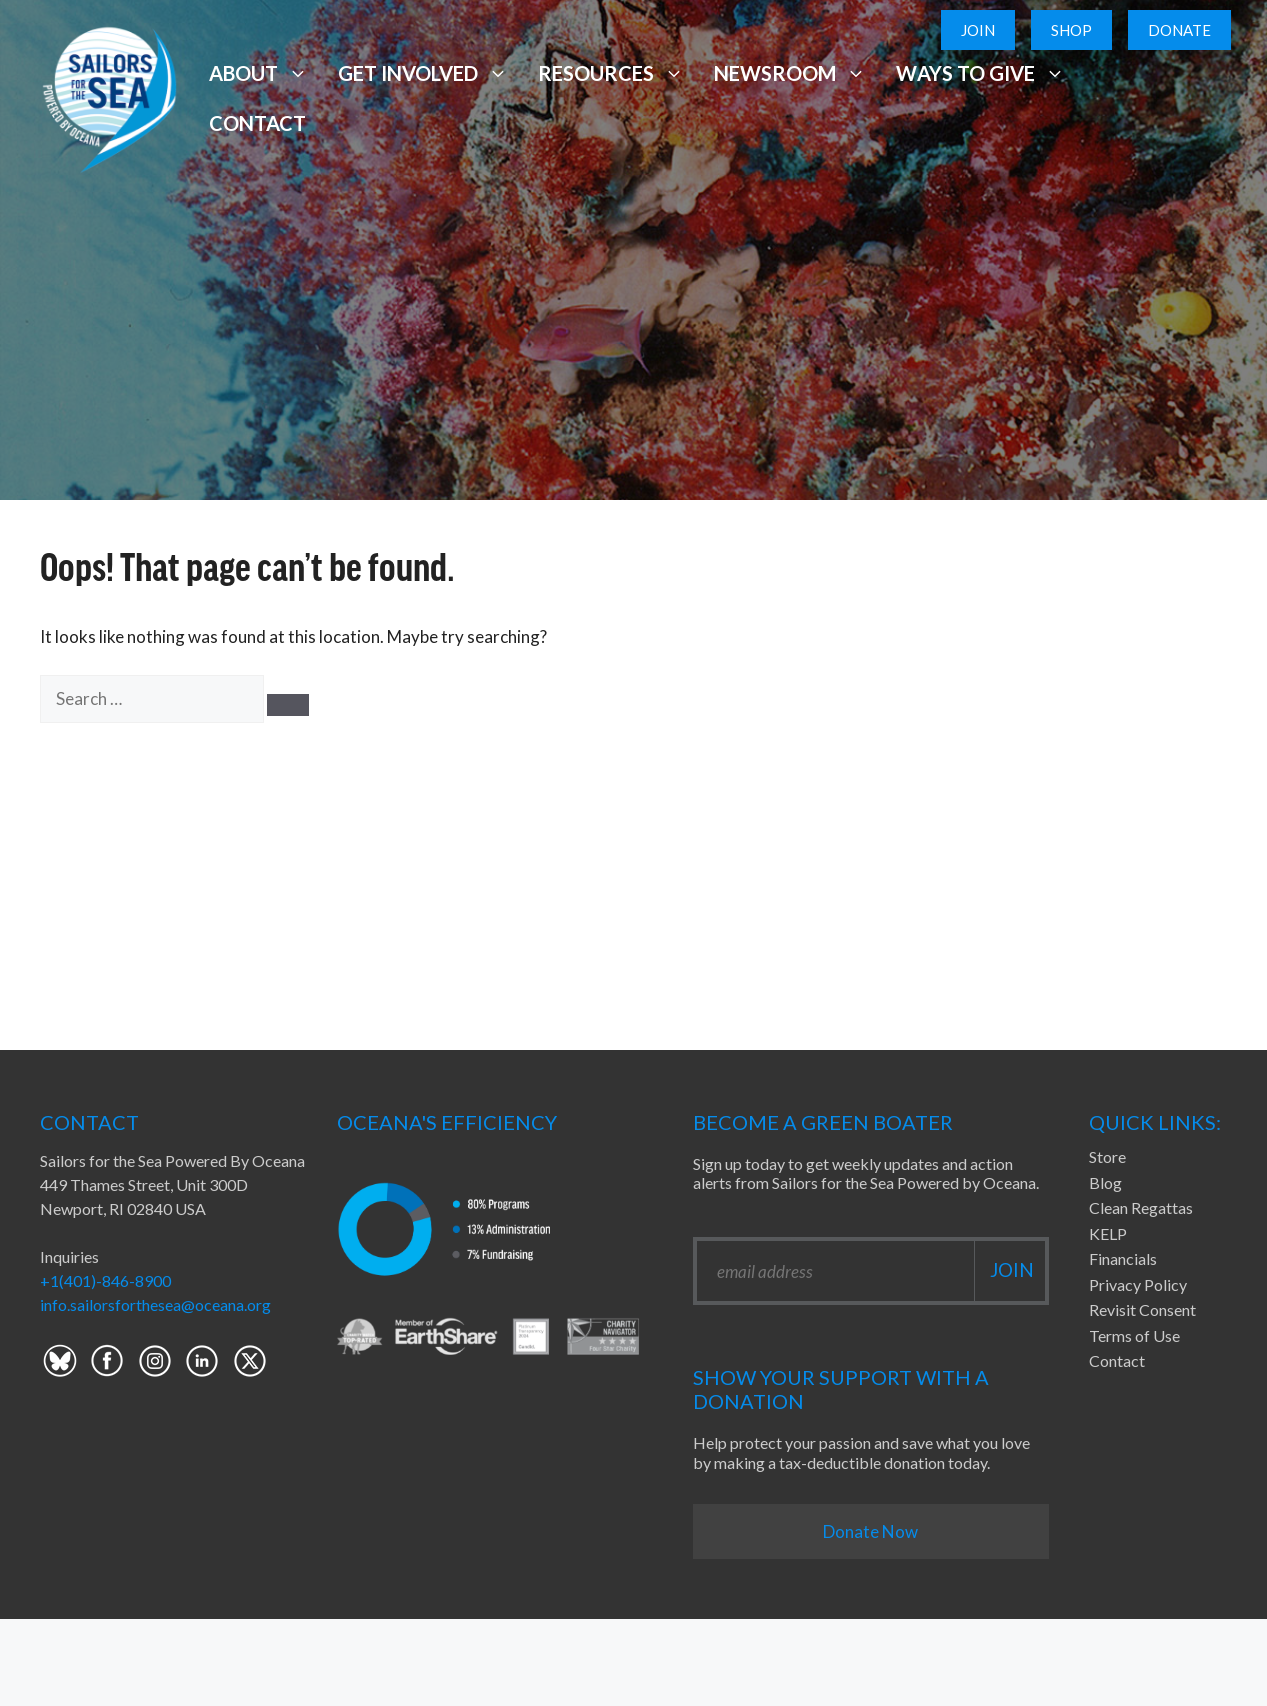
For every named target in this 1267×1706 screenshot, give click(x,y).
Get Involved (423, 73)
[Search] (288, 705)
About (258, 73)
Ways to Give (980, 73)
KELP (1108, 1233)
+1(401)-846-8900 (105, 1280)
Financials (1123, 1258)
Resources (611, 73)
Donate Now (870, 1531)
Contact (257, 123)
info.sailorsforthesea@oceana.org (155, 1304)
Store (1107, 1156)
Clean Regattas (1141, 1207)
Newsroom (790, 73)
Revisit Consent (1142, 1309)
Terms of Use (1134, 1335)
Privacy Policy (1138, 1284)
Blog (1105, 1182)
